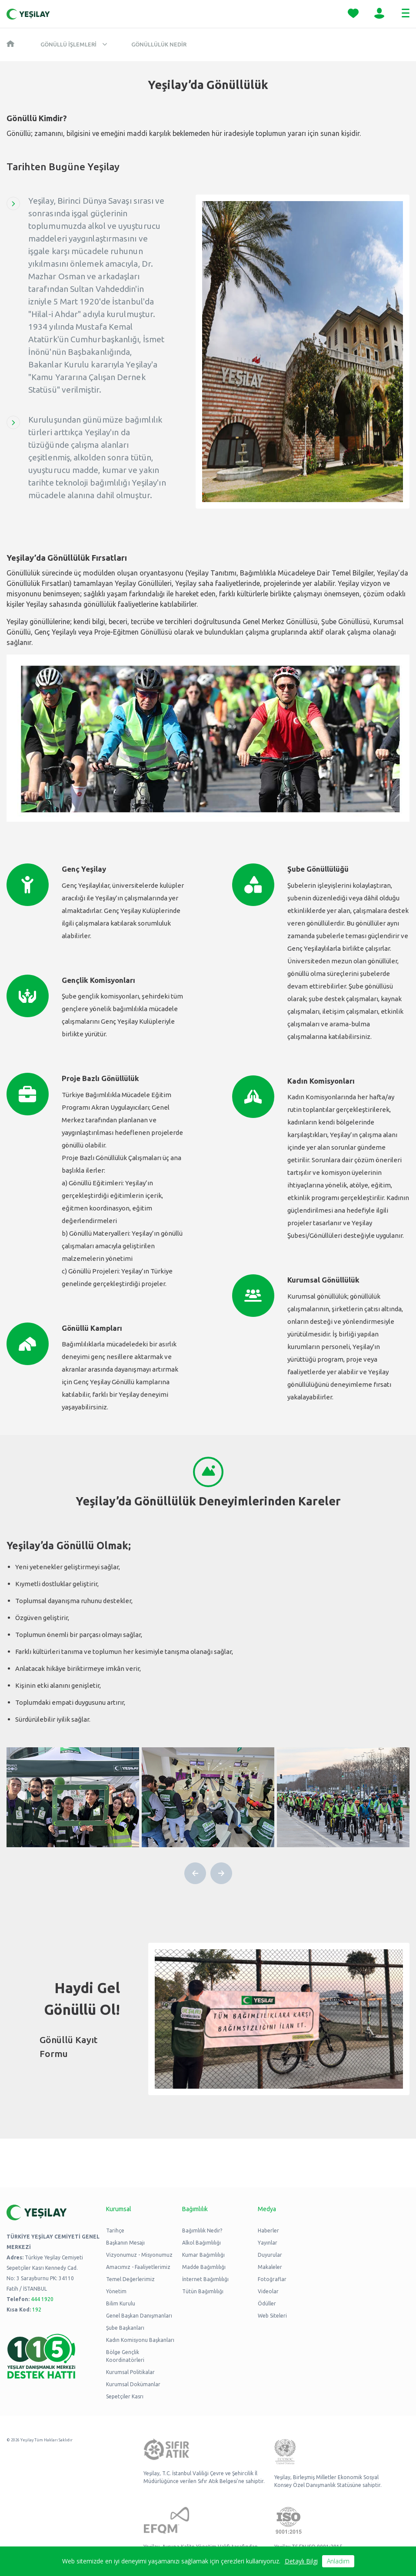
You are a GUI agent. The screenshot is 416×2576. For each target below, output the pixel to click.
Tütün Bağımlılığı (202, 2291)
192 (36, 2309)
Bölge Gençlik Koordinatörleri (125, 2356)
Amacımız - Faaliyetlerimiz (138, 2267)
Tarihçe (115, 2230)
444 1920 (42, 2299)
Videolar (268, 2291)
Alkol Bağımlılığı (201, 2242)
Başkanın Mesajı (125, 2242)
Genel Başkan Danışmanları (139, 2315)
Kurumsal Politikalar (130, 2372)
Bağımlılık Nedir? (202, 2230)
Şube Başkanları (125, 2328)
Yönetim (116, 2291)
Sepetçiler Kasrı (124, 2396)
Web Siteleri (272, 2315)
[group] (73, 1797)
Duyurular (270, 2255)
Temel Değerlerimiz (130, 2279)
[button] (195, 1873)
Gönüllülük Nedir (158, 44)
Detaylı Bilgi (301, 2561)
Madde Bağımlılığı (204, 2267)
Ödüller (267, 2303)
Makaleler (270, 2267)
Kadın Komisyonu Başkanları (140, 2340)
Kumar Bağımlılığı (203, 2255)
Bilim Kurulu (120, 2303)
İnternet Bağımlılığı (205, 2279)
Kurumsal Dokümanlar (133, 2384)
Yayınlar (267, 2242)
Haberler (268, 2230)
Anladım (338, 2561)
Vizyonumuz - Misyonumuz (139, 2255)
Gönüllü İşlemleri (68, 44)
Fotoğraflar (272, 2279)
